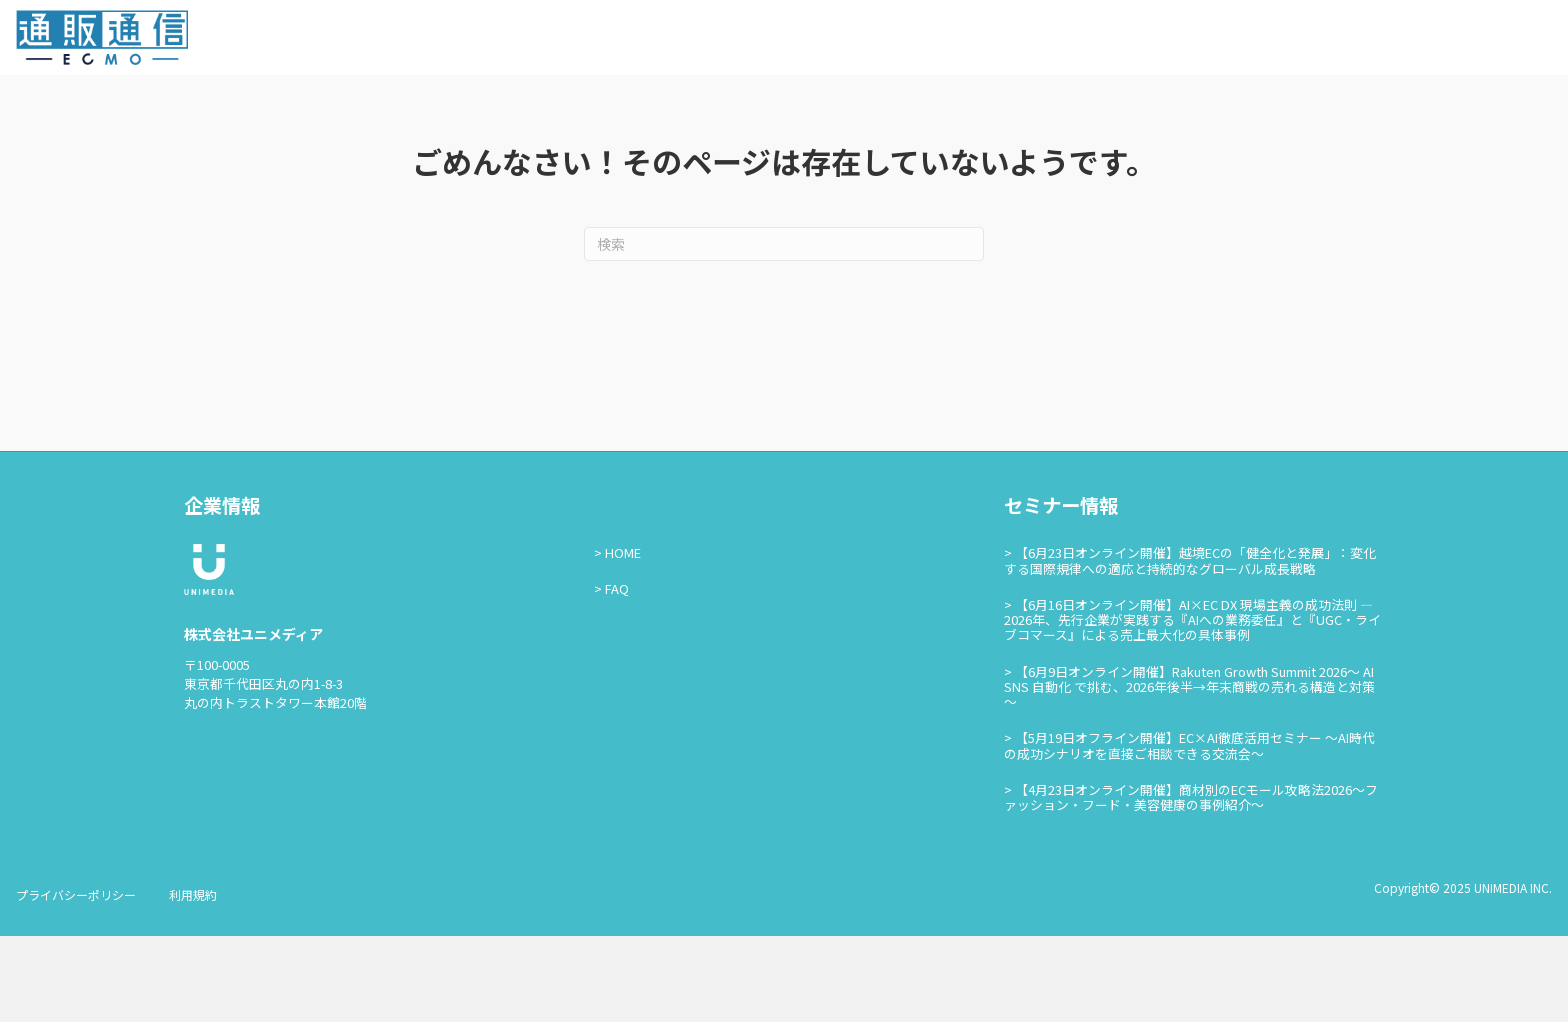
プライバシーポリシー (76, 980)
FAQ (617, 674)
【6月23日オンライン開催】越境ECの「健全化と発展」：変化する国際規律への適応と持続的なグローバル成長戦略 (1190, 646)
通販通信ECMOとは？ (1125, 41)
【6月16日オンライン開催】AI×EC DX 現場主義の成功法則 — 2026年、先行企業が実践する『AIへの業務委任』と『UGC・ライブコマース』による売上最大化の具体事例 (1192, 705)
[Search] (784, 330)
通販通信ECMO (1492, 42)
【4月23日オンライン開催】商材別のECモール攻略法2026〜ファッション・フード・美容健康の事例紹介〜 (1191, 882)
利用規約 (193, 980)
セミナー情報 (1256, 41)
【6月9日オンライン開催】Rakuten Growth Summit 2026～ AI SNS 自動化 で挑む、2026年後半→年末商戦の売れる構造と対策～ (1189, 772)
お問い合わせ (1360, 41)
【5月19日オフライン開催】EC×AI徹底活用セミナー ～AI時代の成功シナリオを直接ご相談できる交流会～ (1189, 831)
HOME (623, 638)
